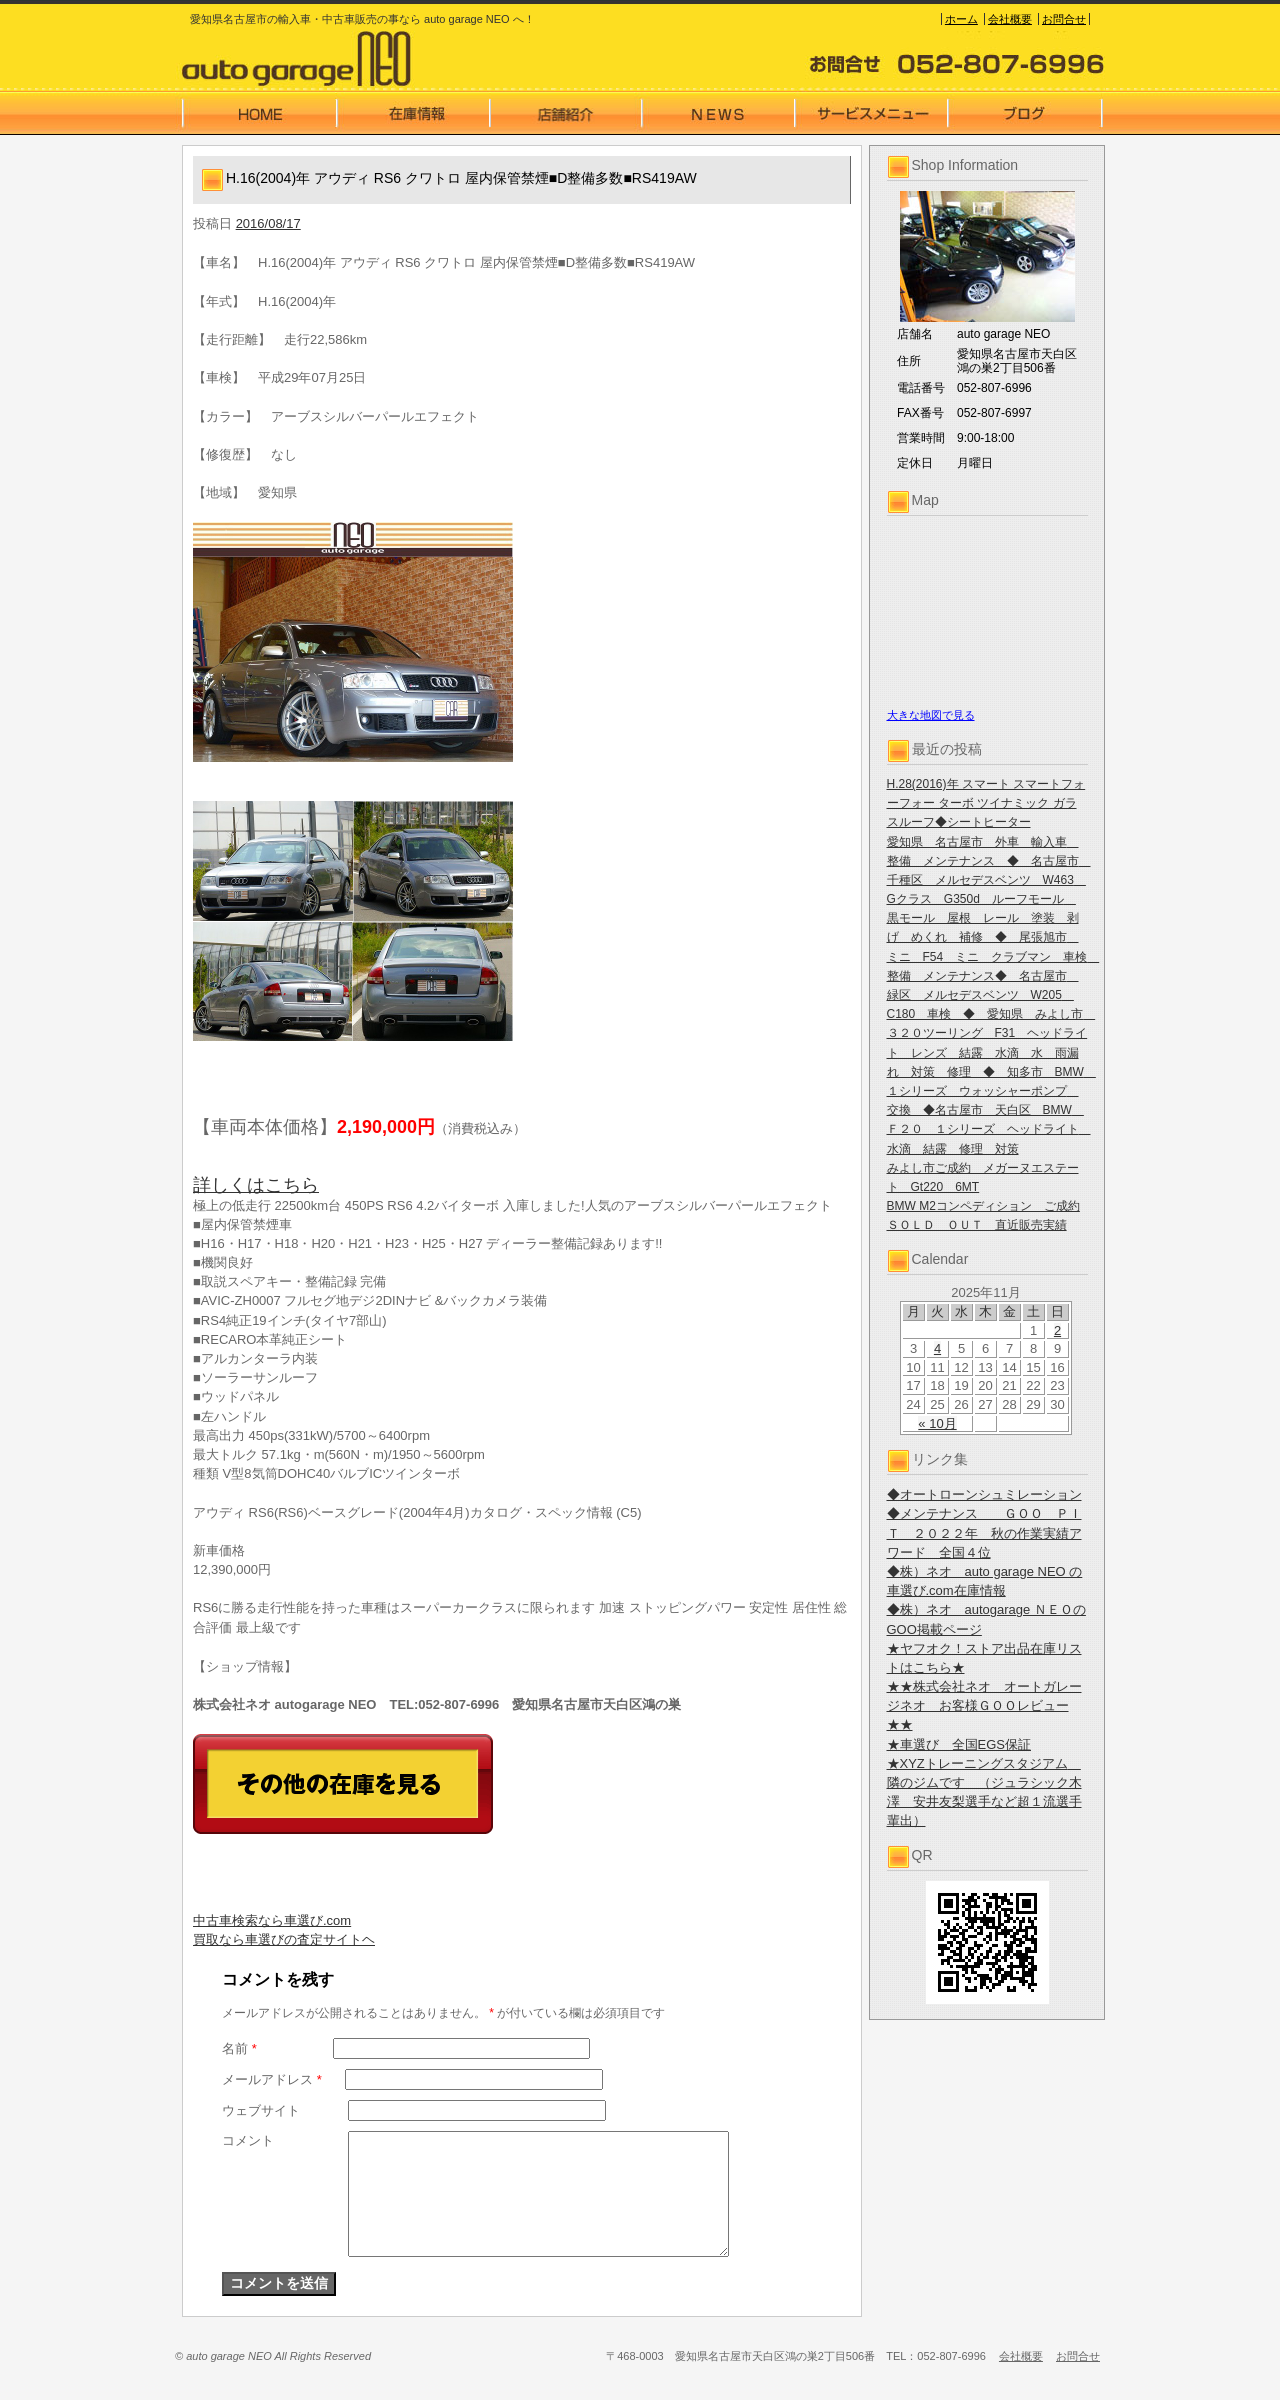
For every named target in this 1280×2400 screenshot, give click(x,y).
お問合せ (1064, 19)
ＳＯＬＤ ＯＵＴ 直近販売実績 (977, 1225)
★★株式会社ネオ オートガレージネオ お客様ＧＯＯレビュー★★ (984, 1705)
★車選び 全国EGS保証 (959, 1744)
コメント (248, 2140)
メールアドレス (272, 2079)
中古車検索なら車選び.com (272, 1920)
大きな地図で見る (931, 715)
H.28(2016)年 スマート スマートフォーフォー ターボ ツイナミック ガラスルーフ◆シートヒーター (986, 803)
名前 (239, 2048)
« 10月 (937, 1423)
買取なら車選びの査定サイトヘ (284, 1939)
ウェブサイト (261, 2110)
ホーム (961, 19)
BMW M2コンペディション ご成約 (983, 1206)
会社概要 (1010, 19)
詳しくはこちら (256, 1185)
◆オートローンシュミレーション (984, 1494)
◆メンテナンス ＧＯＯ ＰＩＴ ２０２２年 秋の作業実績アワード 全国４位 (984, 1532)
